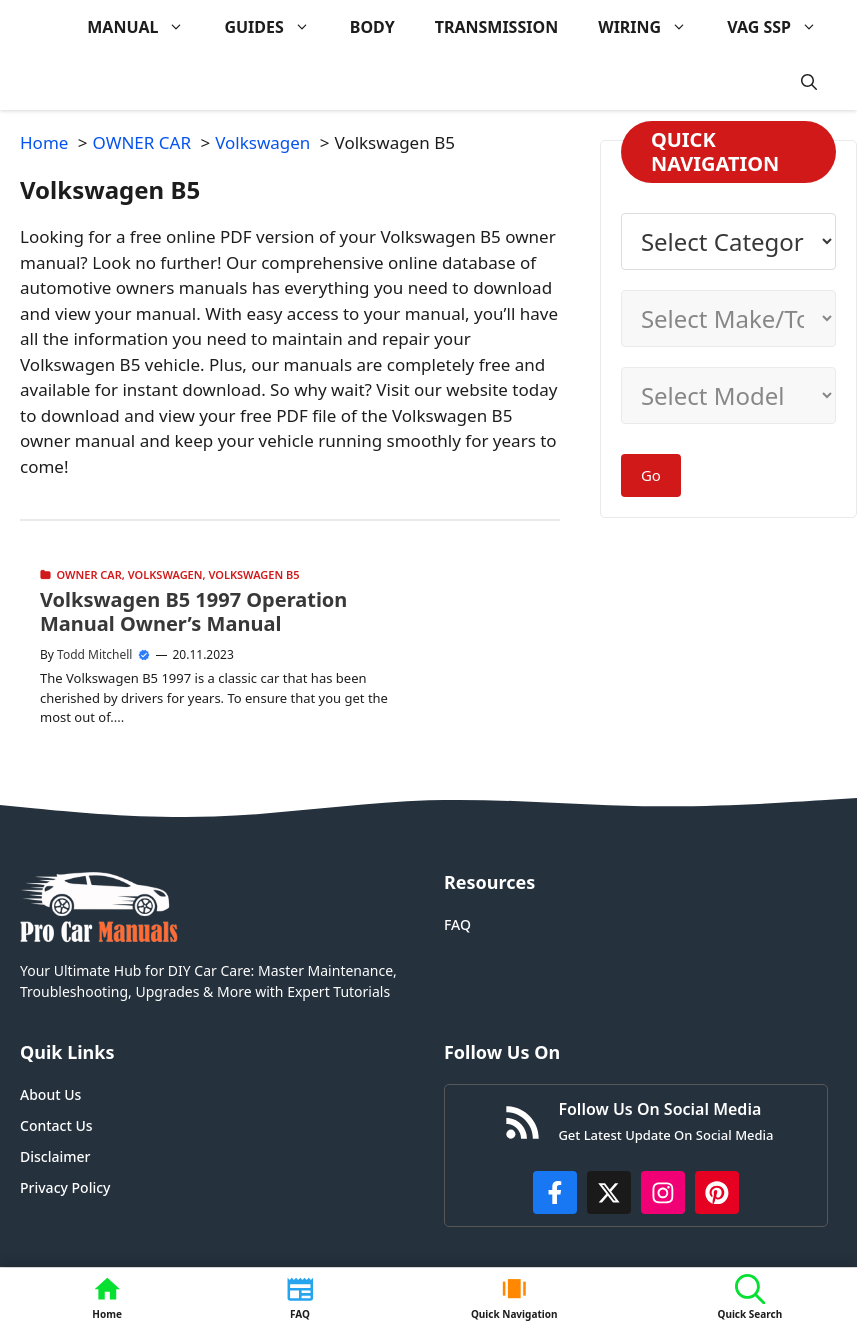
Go (651, 475)
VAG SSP (782, 27)
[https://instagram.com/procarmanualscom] (663, 1193)
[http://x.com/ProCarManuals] (609, 1193)
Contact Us (56, 1125)
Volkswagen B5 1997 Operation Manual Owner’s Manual (193, 611)
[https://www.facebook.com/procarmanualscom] (555, 1193)
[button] (809, 82)
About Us (50, 1094)
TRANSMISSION (496, 27)
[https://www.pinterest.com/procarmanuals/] (717, 1193)
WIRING (652, 27)
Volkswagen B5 (253, 574)
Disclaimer (55, 1156)
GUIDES (276, 27)
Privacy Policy (65, 1187)
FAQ (457, 924)
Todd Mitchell (94, 654)
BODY (372, 27)
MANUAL (145, 27)
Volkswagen (165, 574)
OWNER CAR (89, 574)
